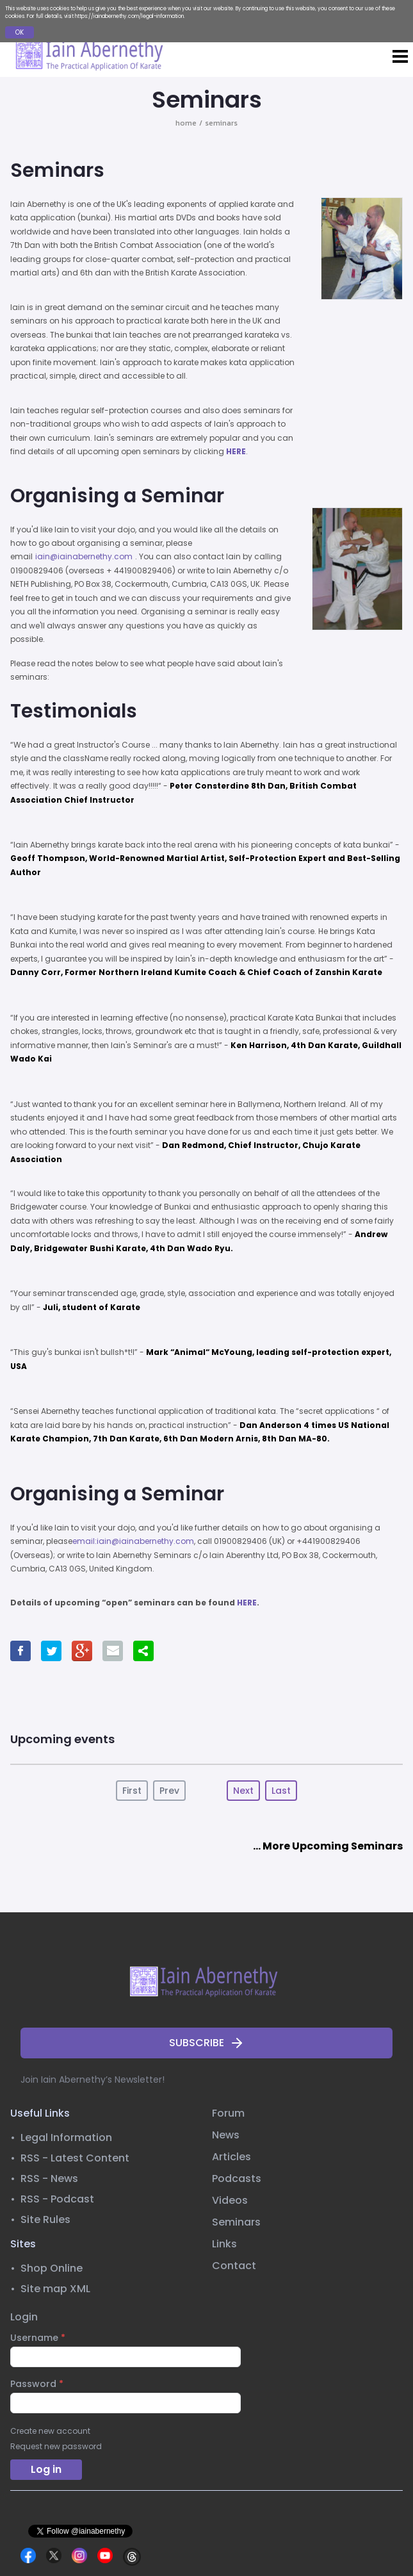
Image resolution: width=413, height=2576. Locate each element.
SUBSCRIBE (207, 2043)
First (132, 1790)
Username (37, 2337)
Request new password (56, 2446)
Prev (169, 1790)
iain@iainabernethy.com (84, 556)
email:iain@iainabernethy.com (133, 1541)
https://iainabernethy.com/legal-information (129, 16)
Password (36, 2383)
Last (281, 1790)
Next (243, 1790)
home (186, 123)
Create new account (50, 2431)
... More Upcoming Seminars (328, 1846)
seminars (221, 123)
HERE (236, 451)
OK (19, 32)
